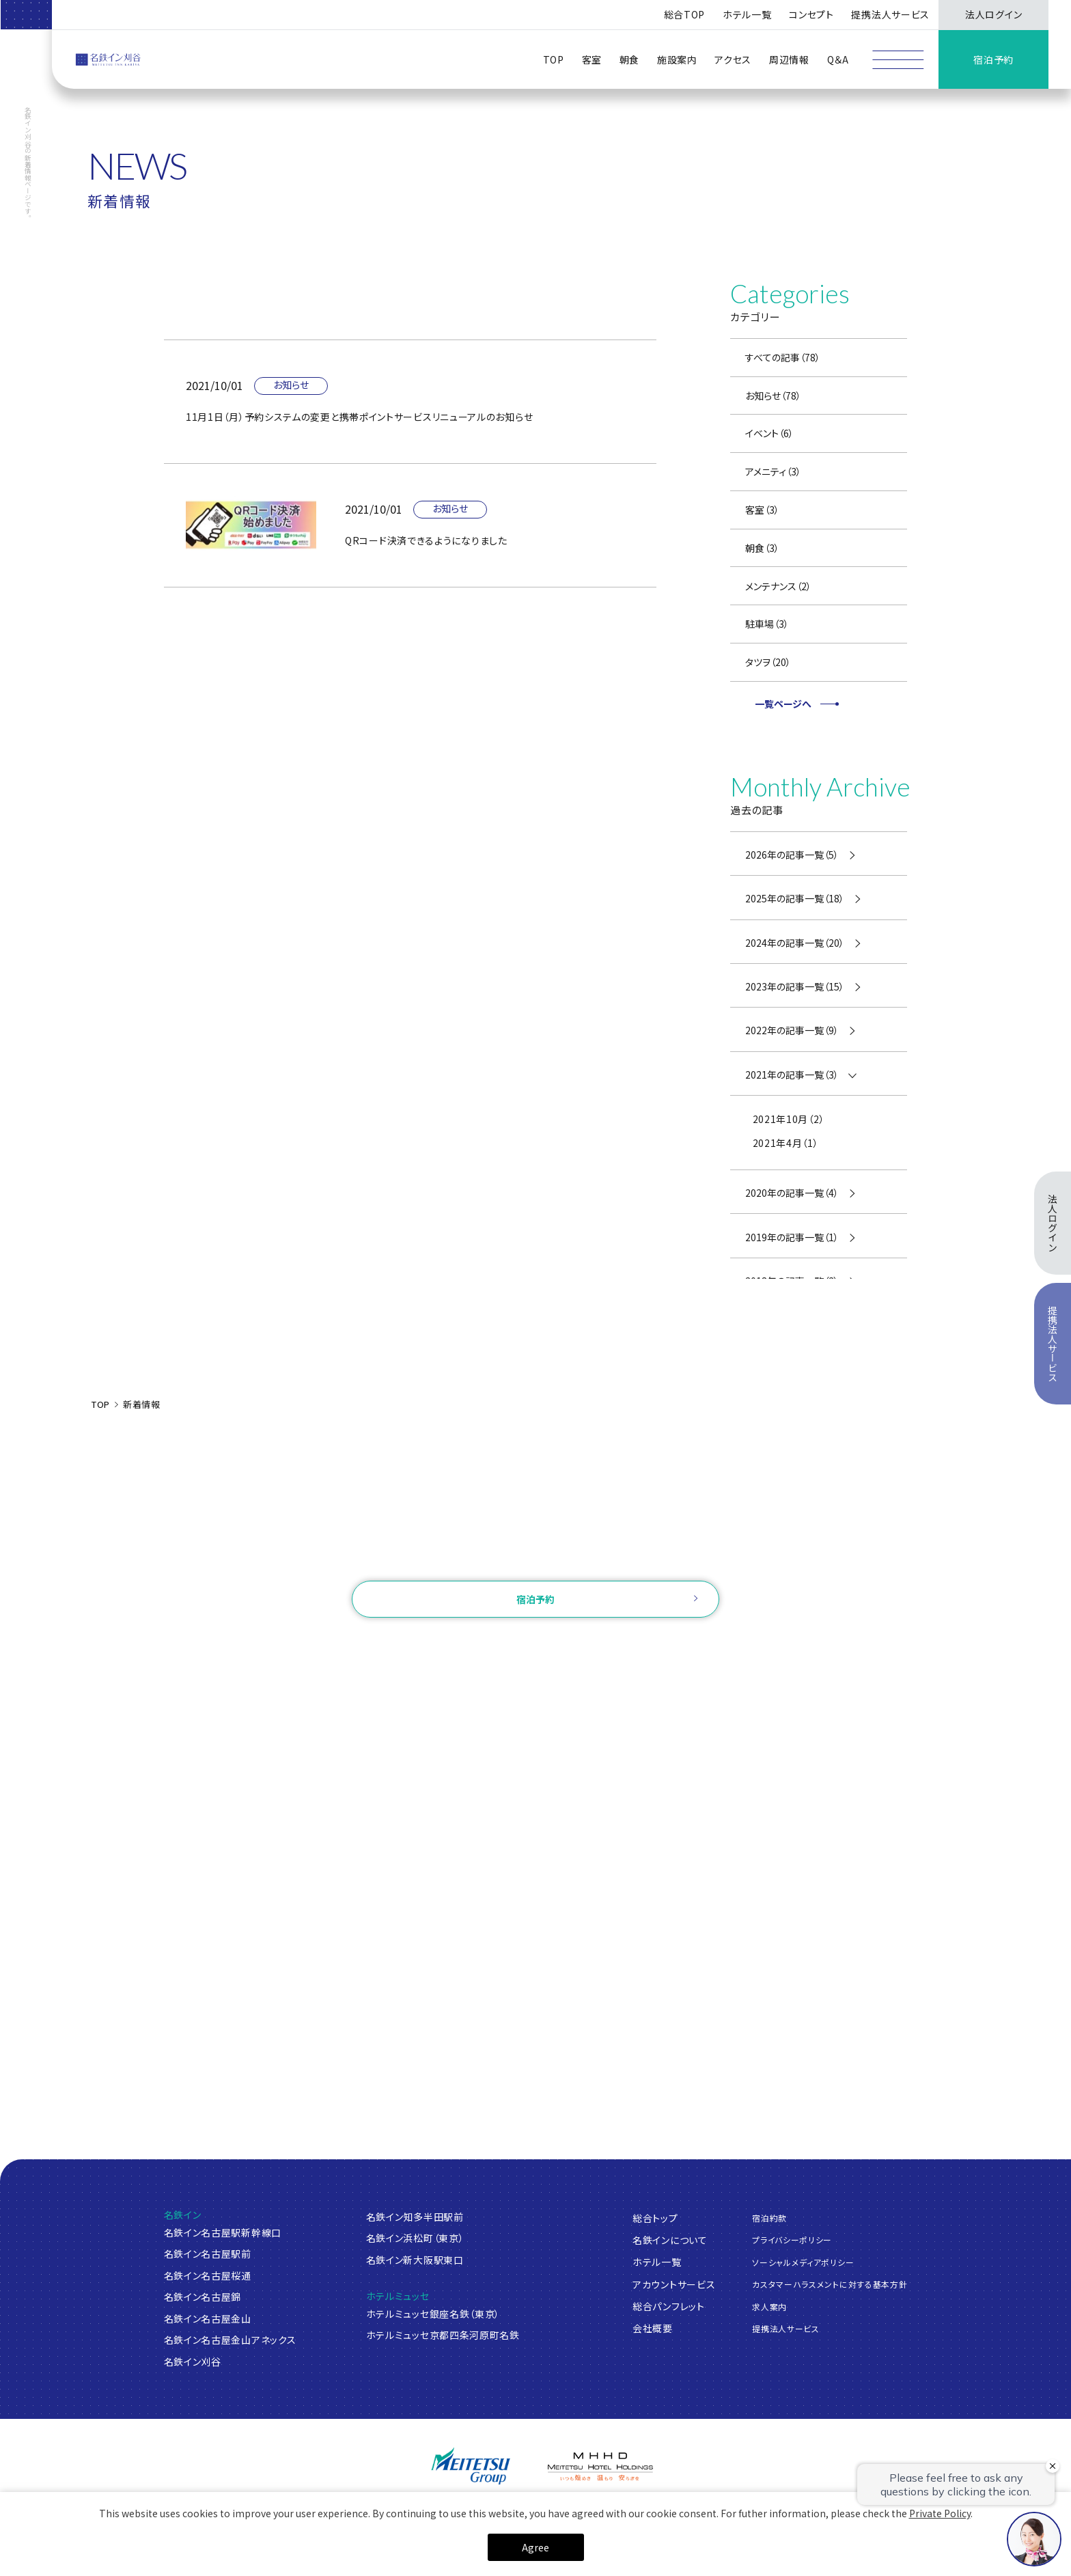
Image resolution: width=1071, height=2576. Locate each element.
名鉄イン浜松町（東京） (415, 2238)
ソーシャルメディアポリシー (803, 2262)
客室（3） (762, 509)
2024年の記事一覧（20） (794, 943)
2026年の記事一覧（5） (792, 854)
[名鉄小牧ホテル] (535, 2509)
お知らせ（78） (773, 395)
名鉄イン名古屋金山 (207, 2318)
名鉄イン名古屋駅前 (207, 2253)
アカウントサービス (673, 2284)
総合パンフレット (668, 2306)
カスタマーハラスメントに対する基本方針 (829, 2284)
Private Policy (940, 2563)
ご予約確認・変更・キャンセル (354, 1644)
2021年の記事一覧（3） (792, 1074)
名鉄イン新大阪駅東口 (415, 2260)
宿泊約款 (769, 2218)
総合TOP (685, 14)
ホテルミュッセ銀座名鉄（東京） (433, 2314)
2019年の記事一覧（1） (792, 1237)
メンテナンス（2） (778, 586)
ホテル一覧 (657, 2262)
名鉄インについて (670, 2240)
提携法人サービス (890, 14)
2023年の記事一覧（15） (794, 986)
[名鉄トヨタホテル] (754, 2509)
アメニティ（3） (773, 471)
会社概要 (652, 2328)
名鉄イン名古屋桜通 (207, 2275)
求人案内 (769, 2306)
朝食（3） (762, 548)
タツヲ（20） (768, 662)
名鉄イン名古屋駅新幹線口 (222, 2232)
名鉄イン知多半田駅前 (415, 2217)
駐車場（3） (767, 624)
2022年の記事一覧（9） (792, 1030)
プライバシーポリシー (792, 2239)
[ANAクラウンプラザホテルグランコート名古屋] (207, 2509)
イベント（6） (769, 433)
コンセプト (811, 14)
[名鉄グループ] (470, 2466)
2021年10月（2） (789, 1119)
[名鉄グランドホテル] (316, 2510)
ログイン (454, 1644)
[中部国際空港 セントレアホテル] (425, 2508)
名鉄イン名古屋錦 (203, 2296)
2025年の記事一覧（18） (794, 898)
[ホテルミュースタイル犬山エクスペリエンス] (645, 2509)
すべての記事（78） (782, 357)
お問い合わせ (535, 1560)
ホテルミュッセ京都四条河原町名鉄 (443, 2335)
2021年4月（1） (786, 1143)
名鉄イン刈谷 (192, 2361)
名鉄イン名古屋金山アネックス (230, 2339)
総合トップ (655, 2218)
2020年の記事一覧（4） (792, 1193)
